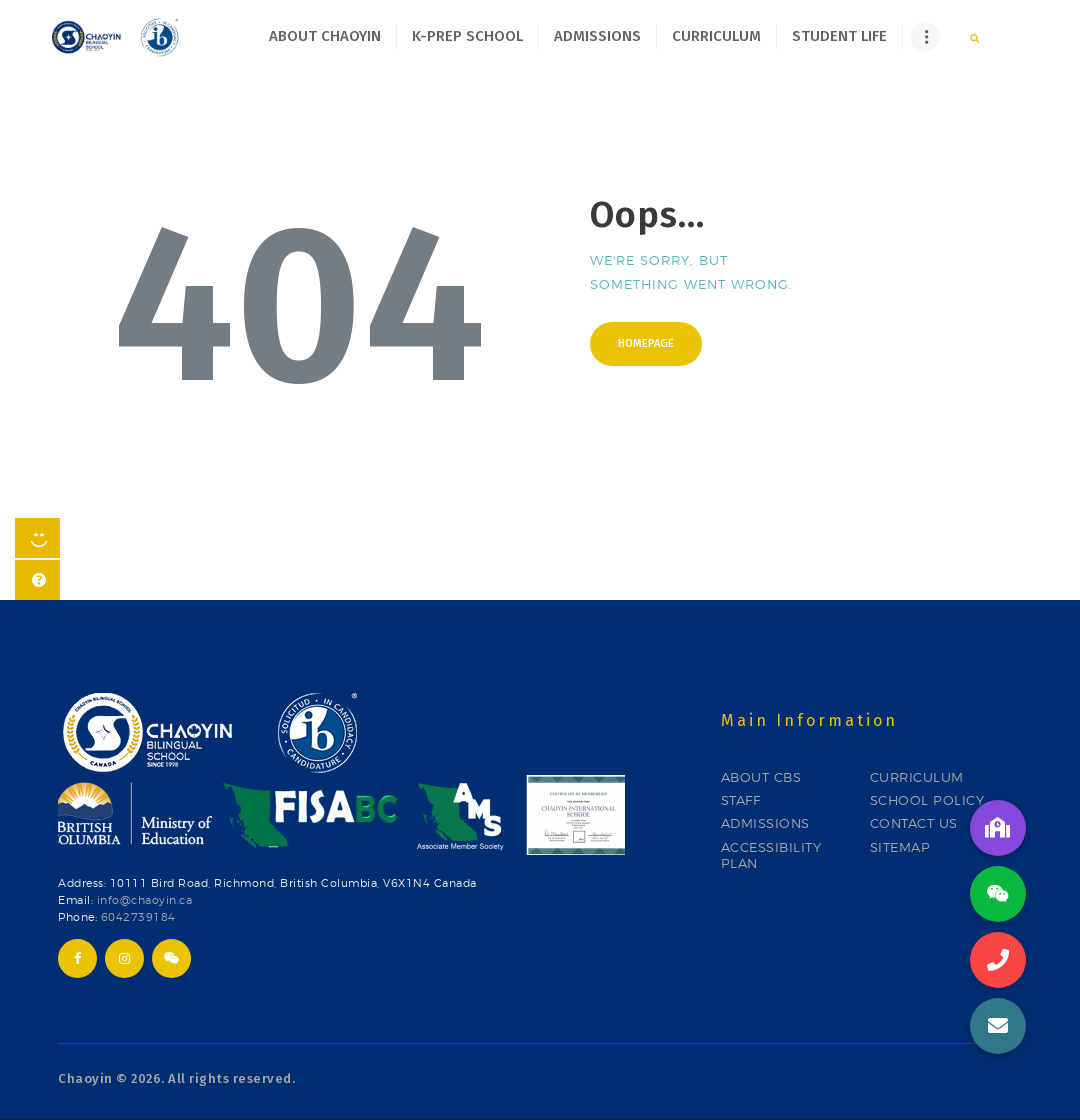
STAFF (741, 800)
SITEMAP (900, 847)
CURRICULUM (917, 777)
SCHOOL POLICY (927, 800)
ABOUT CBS (761, 777)
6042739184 (138, 917)
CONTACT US (914, 823)
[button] (998, 1026)
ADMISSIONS (765, 823)
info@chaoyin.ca (145, 900)
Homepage (646, 343)
